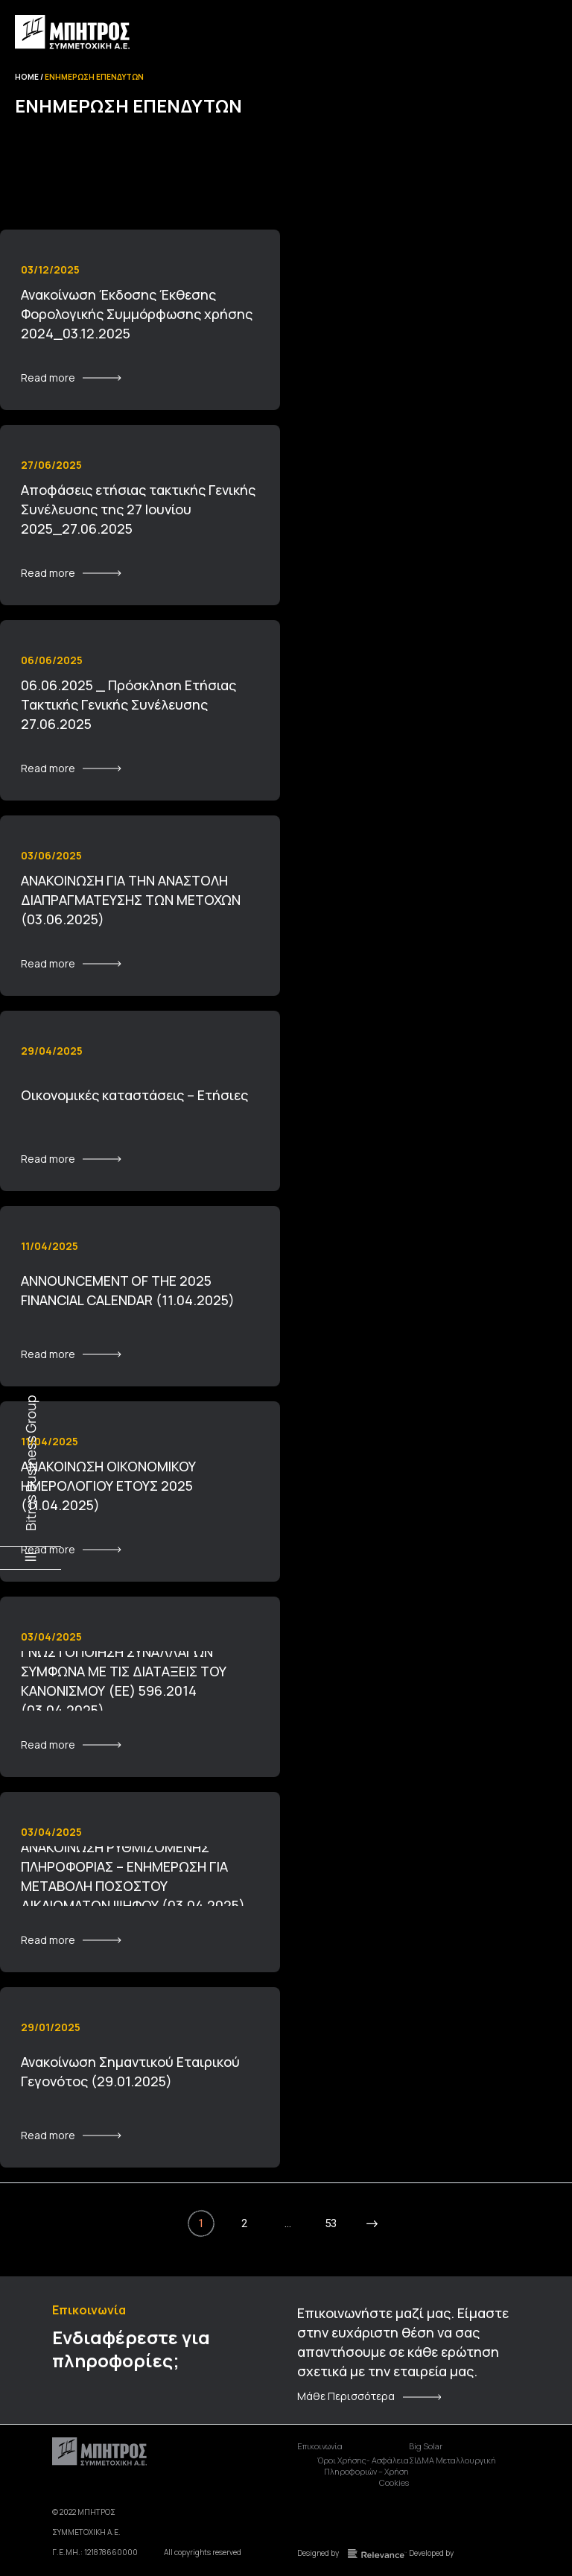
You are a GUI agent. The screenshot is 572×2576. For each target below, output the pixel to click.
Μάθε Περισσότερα (346, 2396)
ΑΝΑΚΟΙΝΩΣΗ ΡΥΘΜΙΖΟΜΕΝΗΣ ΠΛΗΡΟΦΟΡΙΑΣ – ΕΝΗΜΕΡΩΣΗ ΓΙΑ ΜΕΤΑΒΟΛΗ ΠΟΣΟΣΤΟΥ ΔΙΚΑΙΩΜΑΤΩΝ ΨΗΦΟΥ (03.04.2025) (133, 1876)
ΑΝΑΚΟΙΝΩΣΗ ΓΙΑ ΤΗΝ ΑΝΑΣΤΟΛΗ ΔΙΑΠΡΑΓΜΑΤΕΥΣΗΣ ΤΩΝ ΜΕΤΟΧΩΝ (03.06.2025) (131, 899)
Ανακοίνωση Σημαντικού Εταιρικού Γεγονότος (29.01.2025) (130, 2071)
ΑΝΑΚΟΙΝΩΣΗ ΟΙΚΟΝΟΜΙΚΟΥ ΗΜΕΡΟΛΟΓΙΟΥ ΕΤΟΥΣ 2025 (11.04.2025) (108, 1485)
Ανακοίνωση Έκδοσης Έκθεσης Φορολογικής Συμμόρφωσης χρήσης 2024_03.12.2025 (136, 313)
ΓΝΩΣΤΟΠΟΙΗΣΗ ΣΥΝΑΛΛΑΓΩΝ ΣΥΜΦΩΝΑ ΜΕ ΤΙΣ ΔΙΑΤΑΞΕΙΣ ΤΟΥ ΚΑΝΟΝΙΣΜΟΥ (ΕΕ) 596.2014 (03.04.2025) (123, 1681)
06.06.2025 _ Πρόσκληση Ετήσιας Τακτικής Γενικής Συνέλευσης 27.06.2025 (128, 704)
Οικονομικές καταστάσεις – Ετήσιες (134, 1095)
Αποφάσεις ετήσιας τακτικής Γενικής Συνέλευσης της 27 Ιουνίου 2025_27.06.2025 (138, 509)
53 (331, 2223)
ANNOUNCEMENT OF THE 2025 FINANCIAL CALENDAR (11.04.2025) (128, 1290)
